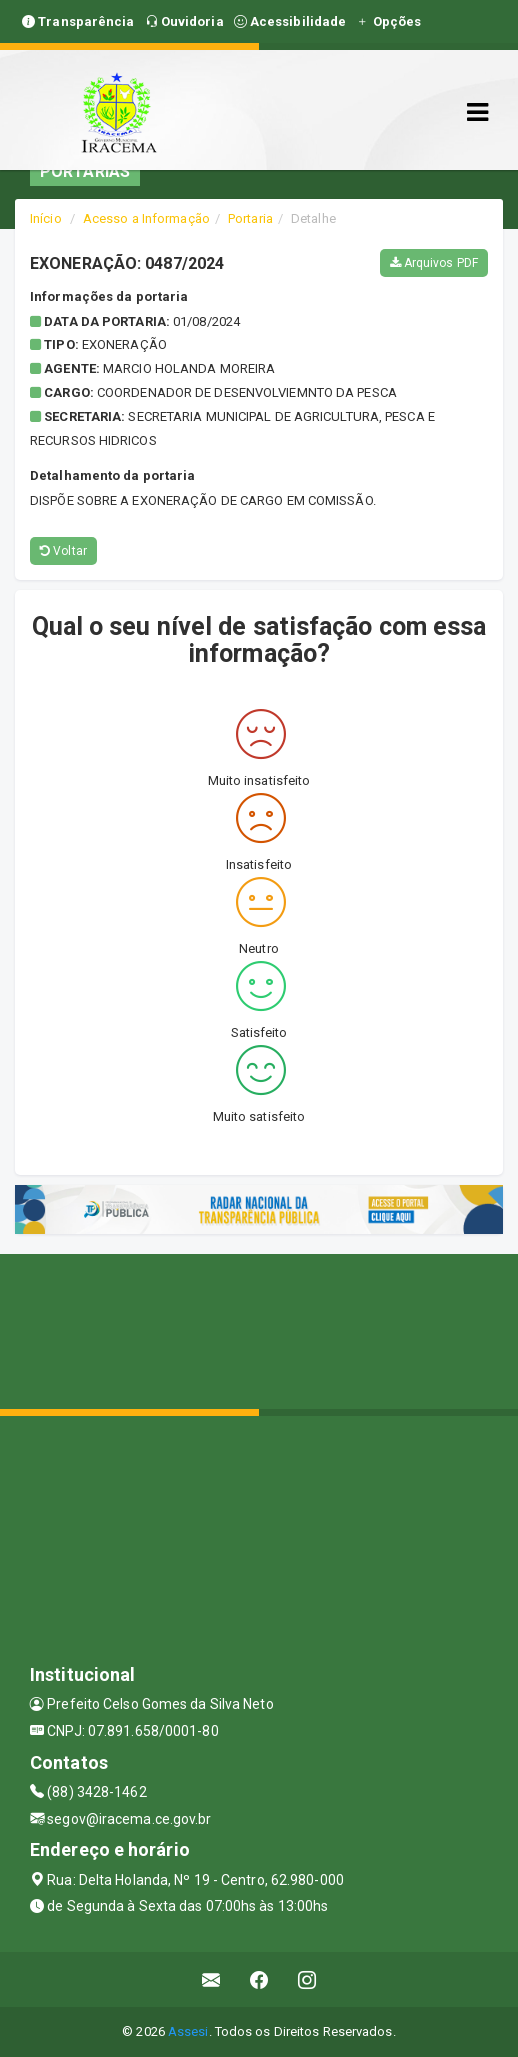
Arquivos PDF (434, 263)
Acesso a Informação (146, 218)
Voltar (63, 551)
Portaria (250, 218)
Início (46, 218)
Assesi (188, 2031)
